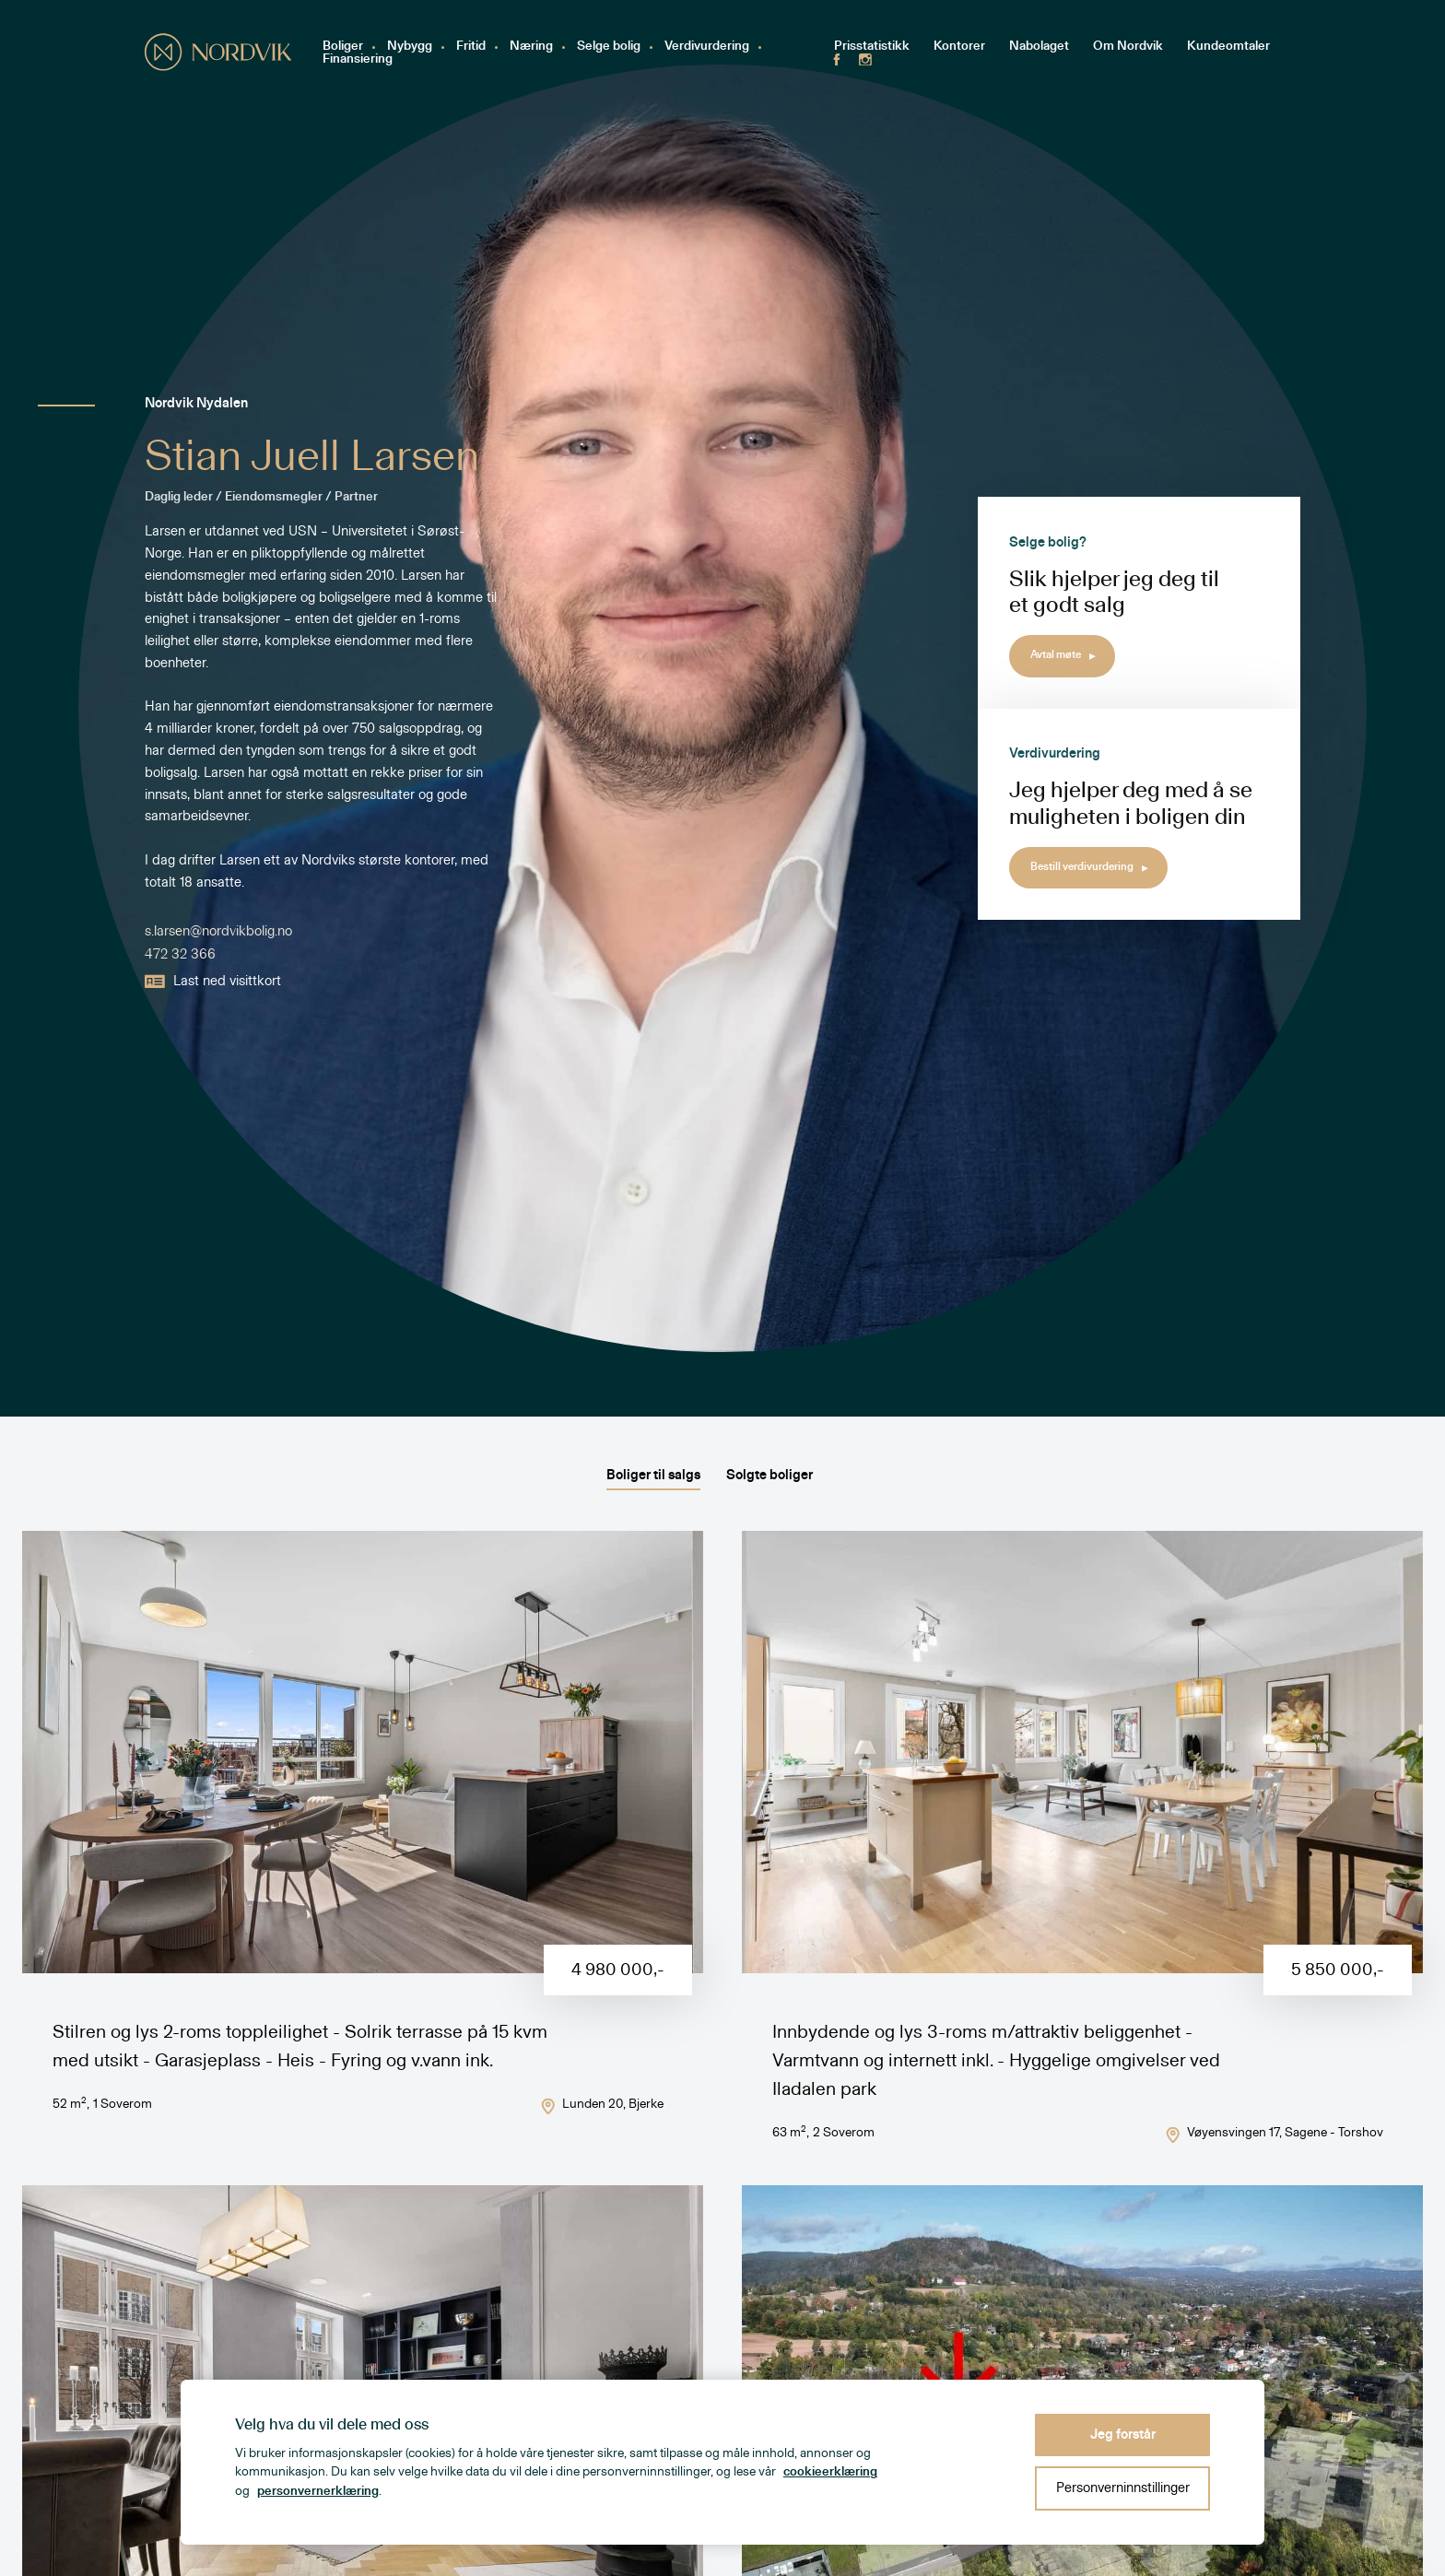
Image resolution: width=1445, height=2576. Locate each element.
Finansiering (358, 59)
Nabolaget (1039, 47)
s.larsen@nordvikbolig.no (218, 930)
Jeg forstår (1123, 2434)
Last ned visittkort (213, 981)
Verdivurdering (706, 47)
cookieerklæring (830, 2471)
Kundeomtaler (1228, 47)
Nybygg (409, 47)
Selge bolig (608, 47)
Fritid (471, 47)
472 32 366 (180, 954)
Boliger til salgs (653, 1475)
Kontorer (959, 47)
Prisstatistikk (872, 47)
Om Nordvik (1128, 47)
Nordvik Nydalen (196, 403)
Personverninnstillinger (1123, 2488)
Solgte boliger (769, 1475)
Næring (531, 47)
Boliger (343, 47)
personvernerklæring (318, 2491)
